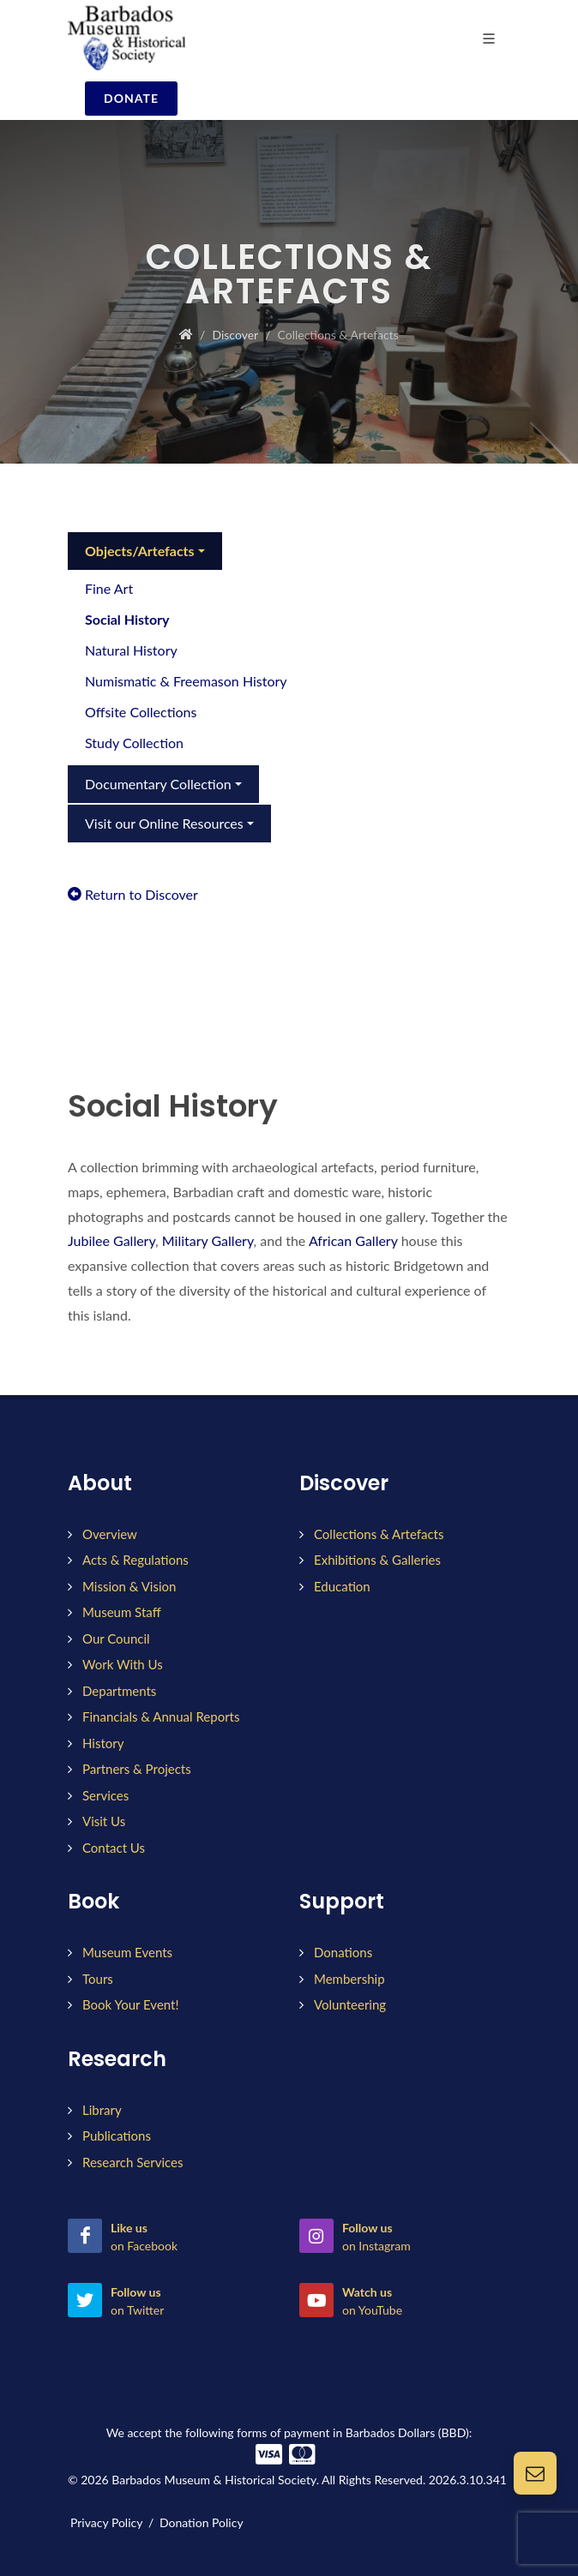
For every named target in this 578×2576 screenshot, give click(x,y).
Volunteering (350, 2004)
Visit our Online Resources (164, 823)
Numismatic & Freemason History (186, 681)
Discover (235, 334)
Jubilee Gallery (111, 1240)
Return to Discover (133, 894)
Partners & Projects (136, 1768)
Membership (349, 1978)
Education (342, 1586)
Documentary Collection (158, 784)
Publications (116, 2135)
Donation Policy (202, 2522)
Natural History (131, 650)
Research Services (132, 2162)
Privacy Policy (106, 2522)
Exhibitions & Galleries (377, 1559)
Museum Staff (121, 1612)
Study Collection (134, 742)
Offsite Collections (140, 712)
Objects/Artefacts (140, 550)
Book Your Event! (130, 2004)
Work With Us (122, 1664)
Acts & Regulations (135, 1559)
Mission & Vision (129, 1586)
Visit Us (103, 1821)
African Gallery (355, 1240)
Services (105, 1795)
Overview (109, 1534)
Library (102, 2110)
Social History (127, 619)
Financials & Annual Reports (161, 1716)
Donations (343, 1952)
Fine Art (109, 588)
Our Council (116, 1638)
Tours (97, 1978)
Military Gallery (208, 1240)
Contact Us (113, 1847)
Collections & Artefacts (378, 1534)
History (102, 1743)
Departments (119, 1690)
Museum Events (127, 1952)
